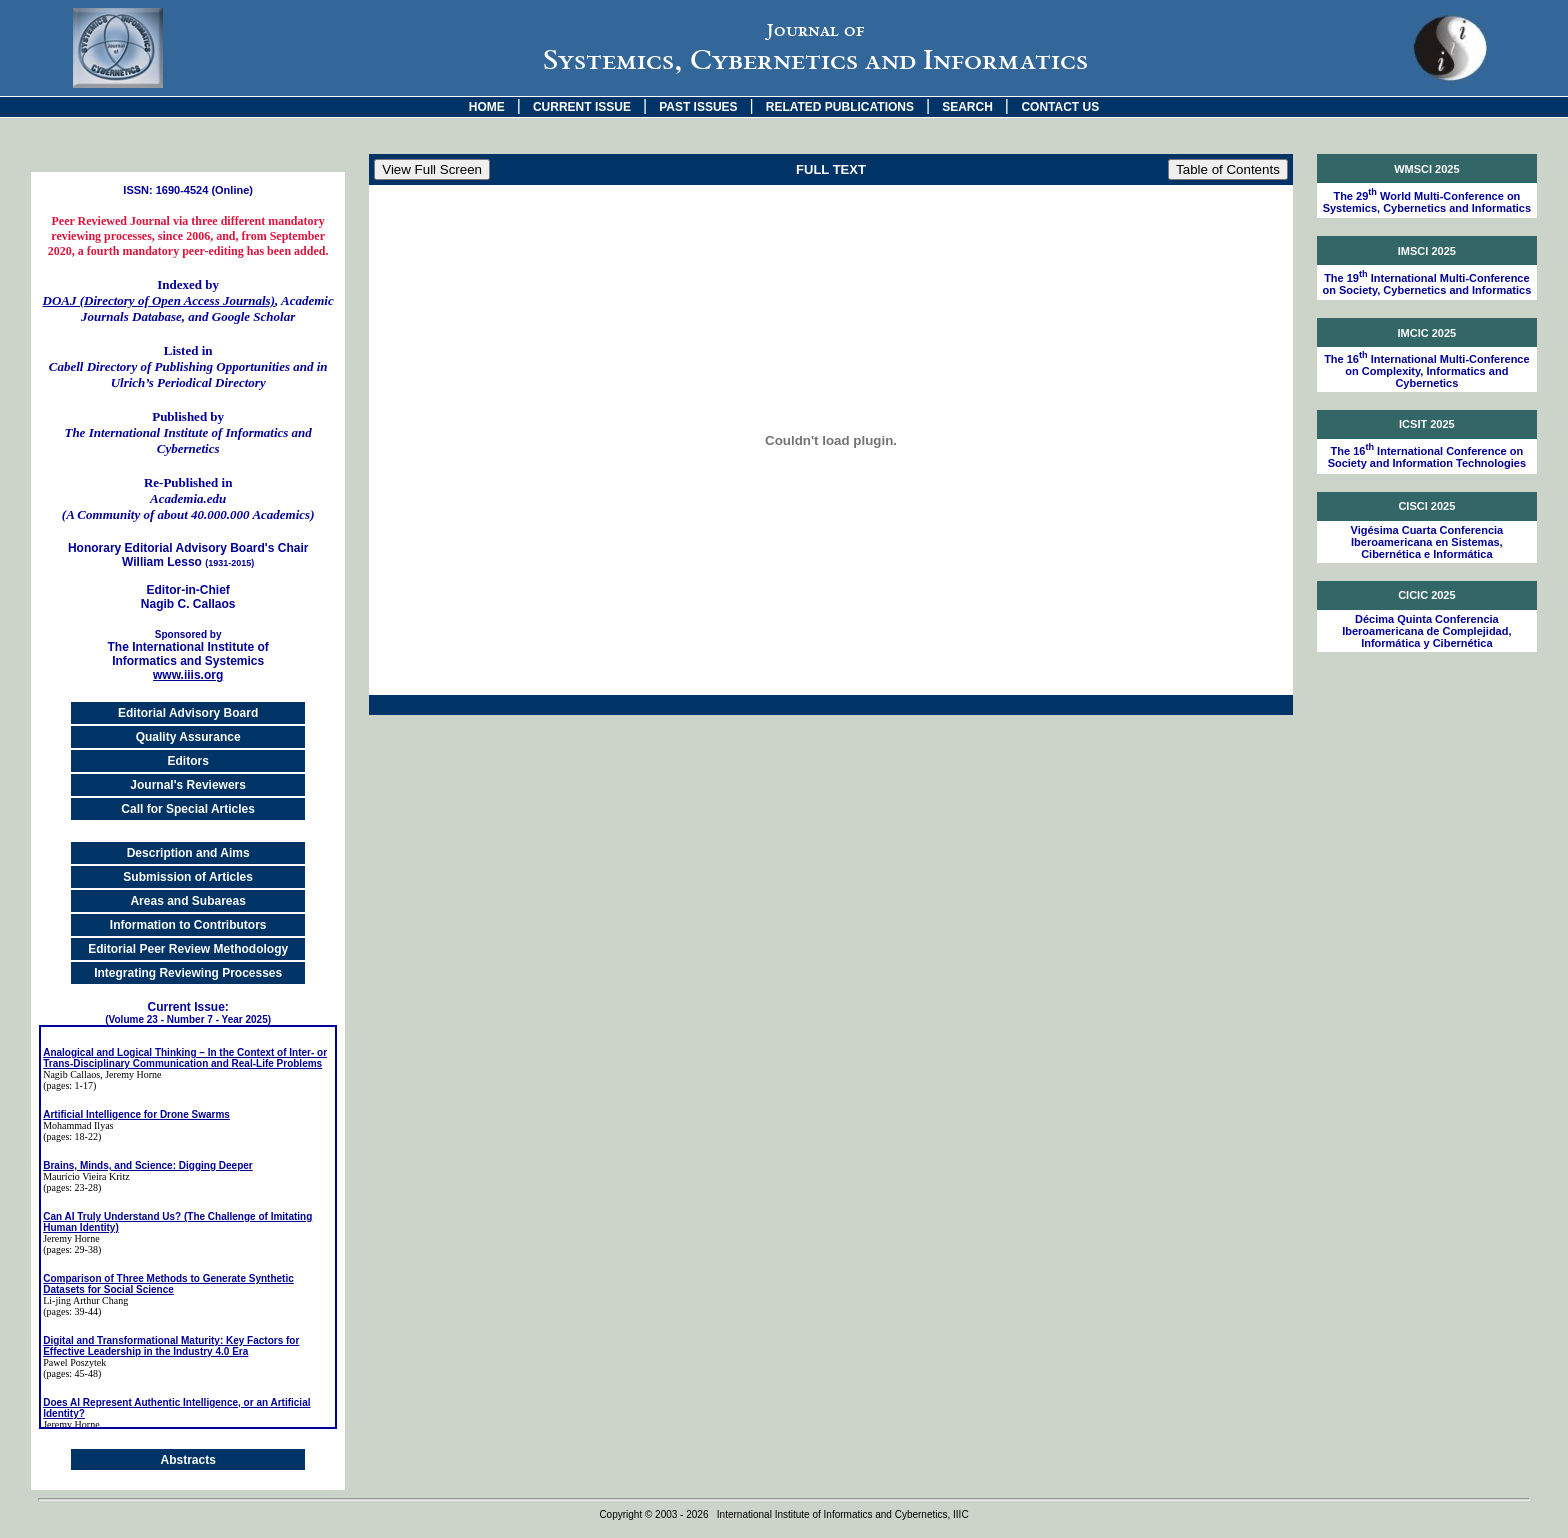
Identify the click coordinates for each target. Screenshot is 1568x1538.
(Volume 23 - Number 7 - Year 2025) (188, 1019)
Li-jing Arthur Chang (85, 1300)
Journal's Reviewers (188, 785)
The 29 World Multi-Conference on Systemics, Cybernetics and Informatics (1427, 202)
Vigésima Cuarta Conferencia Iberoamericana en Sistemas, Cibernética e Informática (1427, 542)
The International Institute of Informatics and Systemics (187, 648)
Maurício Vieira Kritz (86, 1176)
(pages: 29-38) (72, 1249)
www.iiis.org (188, 675)
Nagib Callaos (71, 1074)
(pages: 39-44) (72, 1311)
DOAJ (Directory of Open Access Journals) (159, 300)
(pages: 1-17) (69, 1085)
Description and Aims (188, 853)
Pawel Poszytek (74, 1362)
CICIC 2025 (1426, 595)
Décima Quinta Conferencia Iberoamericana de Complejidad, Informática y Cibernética (1426, 631)
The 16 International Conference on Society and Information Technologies (1427, 457)
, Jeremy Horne (130, 1074)
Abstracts (187, 1460)
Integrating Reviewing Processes (188, 973)
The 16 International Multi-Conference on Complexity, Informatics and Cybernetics (1426, 371)
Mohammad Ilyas (78, 1125)
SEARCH (967, 107)
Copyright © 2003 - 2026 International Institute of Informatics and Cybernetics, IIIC (783, 1514)
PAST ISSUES (698, 107)
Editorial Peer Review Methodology (188, 949)
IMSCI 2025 (1427, 251)
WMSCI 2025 (1426, 169)
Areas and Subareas (187, 901)
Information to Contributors (188, 925)
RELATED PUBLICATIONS (840, 107)
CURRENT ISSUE (582, 107)
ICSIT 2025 (1427, 424)
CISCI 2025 (1426, 506)
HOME (487, 107)
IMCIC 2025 (1427, 333)
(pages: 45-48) (72, 1373)
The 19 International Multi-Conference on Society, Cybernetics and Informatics (1426, 284)
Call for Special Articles (188, 809)
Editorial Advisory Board (188, 713)
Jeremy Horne (71, 1238)
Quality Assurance (188, 737)
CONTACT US (1060, 107)
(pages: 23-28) (72, 1187)
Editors (187, 761)
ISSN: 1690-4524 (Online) (188, 190)
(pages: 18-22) (72, 1136)
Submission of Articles (188, 877)
